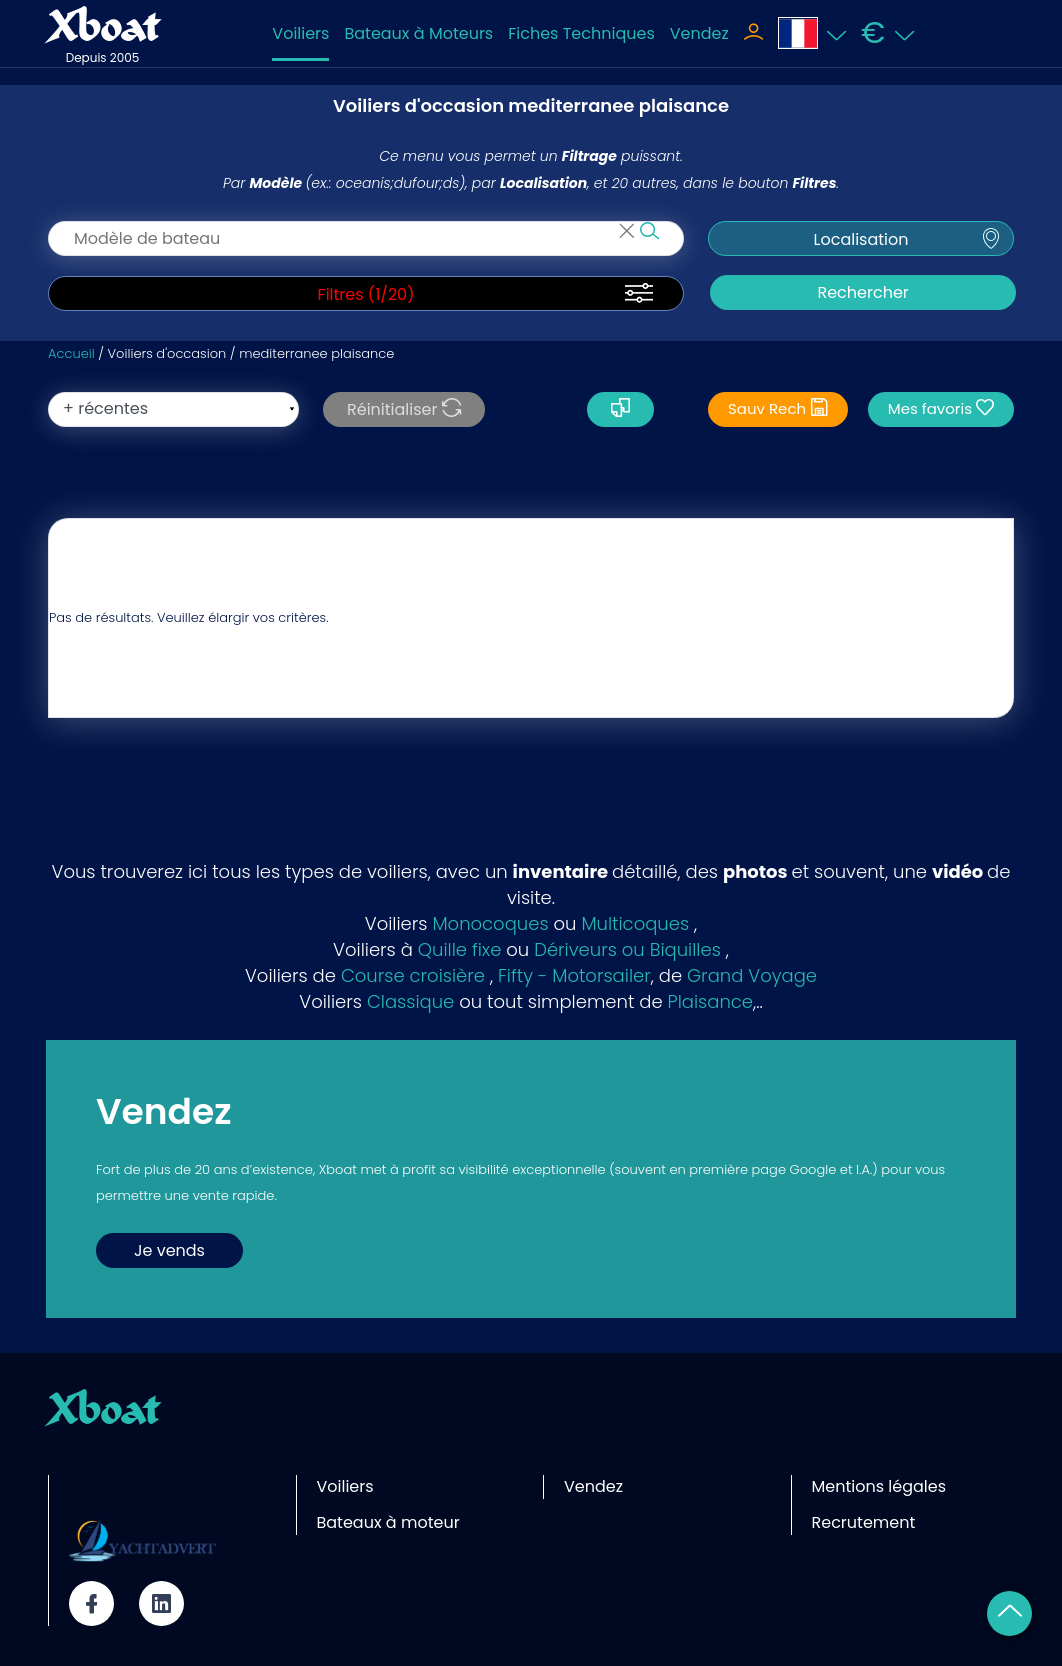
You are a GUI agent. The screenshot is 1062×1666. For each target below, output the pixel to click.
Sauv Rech (778, 408)
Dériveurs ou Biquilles (627, 949)
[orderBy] (173, 409)
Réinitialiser (404, 409)
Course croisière (413, 975)
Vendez (699, 33)
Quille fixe (460, 949)
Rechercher (862, 292)
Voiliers (300, 33)
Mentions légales (879, 1486)
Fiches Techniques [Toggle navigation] (581, 33)
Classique (410, 1001)
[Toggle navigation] (753, 34)
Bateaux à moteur (388, 1522)
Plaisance (711, 1001)
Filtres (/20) (366, 295)
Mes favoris (941, 408)
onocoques (498, 923)
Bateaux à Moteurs (418, 33)
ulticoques (643, 923)
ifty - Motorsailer (579, 975)
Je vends (169, 1250)
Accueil (71, 353)
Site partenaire (128, 1486)
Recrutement (864, 1522)
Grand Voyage (752, 975)
